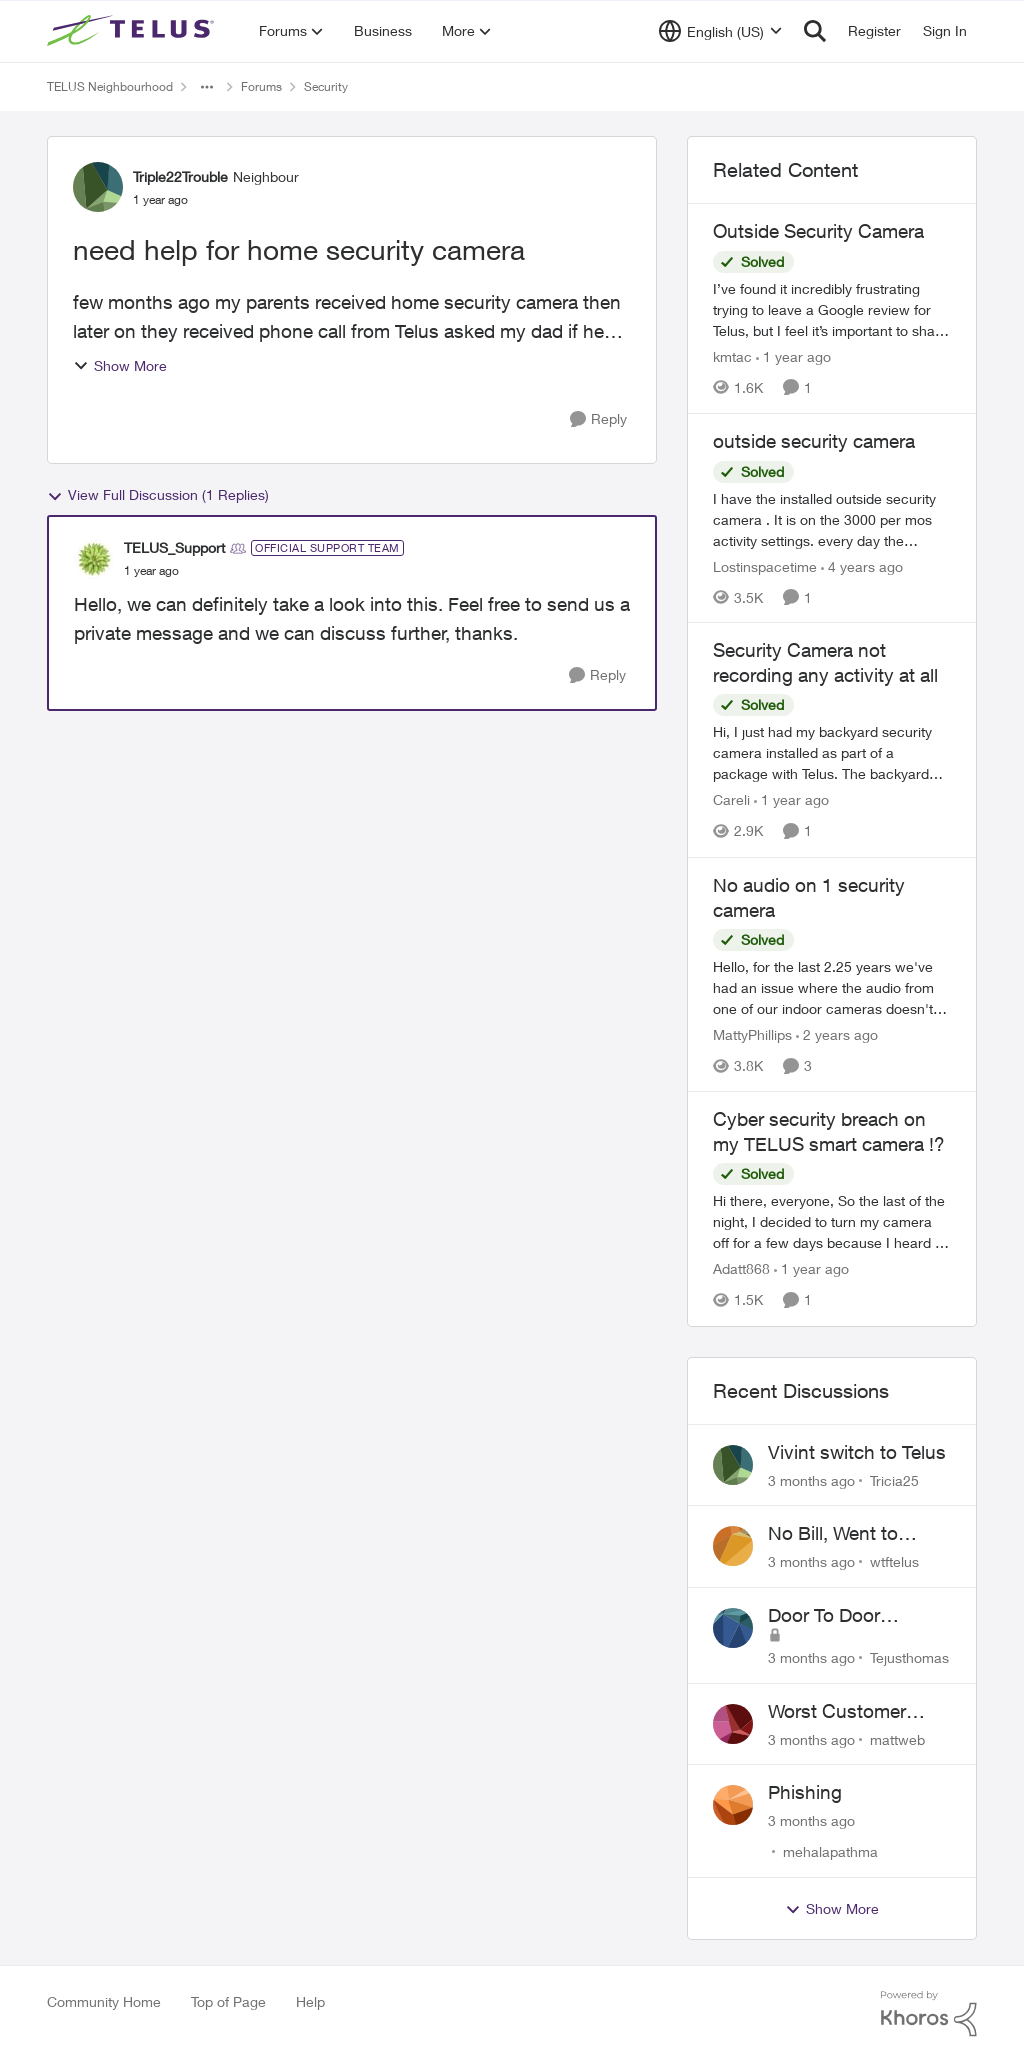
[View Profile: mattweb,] (733, 1724)
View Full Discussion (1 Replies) (158, 495)
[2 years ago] (837, 1034)
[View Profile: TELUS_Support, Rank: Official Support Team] (94, 559)
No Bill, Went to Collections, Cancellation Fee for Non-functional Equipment (852, 1534)
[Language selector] (720, 31)
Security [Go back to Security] (326, 86)
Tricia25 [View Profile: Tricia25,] (894, 1479)
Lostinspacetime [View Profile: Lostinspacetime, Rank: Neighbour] (765, 565)
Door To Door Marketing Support (847, 1616)
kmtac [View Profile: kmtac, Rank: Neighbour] (732, 356)
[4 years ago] (862, 565)
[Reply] (598, 419)
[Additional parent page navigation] (207, 87)
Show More (120, 365)
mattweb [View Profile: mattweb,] (897, 1738)
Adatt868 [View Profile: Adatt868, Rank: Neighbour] (741, 1269)
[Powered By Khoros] (929, 2014)
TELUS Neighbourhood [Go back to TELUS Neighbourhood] (110, 86)
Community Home (104, 2001)
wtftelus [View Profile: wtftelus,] (894, 1561)
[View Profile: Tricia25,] (733, 1465)
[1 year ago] (793, 356)
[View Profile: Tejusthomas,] (733, 1628)
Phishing (805, 1792)
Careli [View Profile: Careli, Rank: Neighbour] (731, 800)
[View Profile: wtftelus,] (733, 1546)
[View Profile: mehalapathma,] (733, 1805)
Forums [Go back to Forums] (261, 86)
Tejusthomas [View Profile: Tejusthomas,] (909, 1657)
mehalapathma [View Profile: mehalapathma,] (830, 1851)
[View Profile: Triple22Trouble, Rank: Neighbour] (98, 187)
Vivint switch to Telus (857, 1452)
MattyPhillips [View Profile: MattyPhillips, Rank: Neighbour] (752, 1034)
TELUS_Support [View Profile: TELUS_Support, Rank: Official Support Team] (174, 547)
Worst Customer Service (837, 1712)
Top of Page (228, 2001)
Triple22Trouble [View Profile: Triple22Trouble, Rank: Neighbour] (180, 176)
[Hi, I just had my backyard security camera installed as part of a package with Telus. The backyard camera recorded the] (832, 753)
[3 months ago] (811, 1479)
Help (310, 2001)
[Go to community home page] (133, 31)
